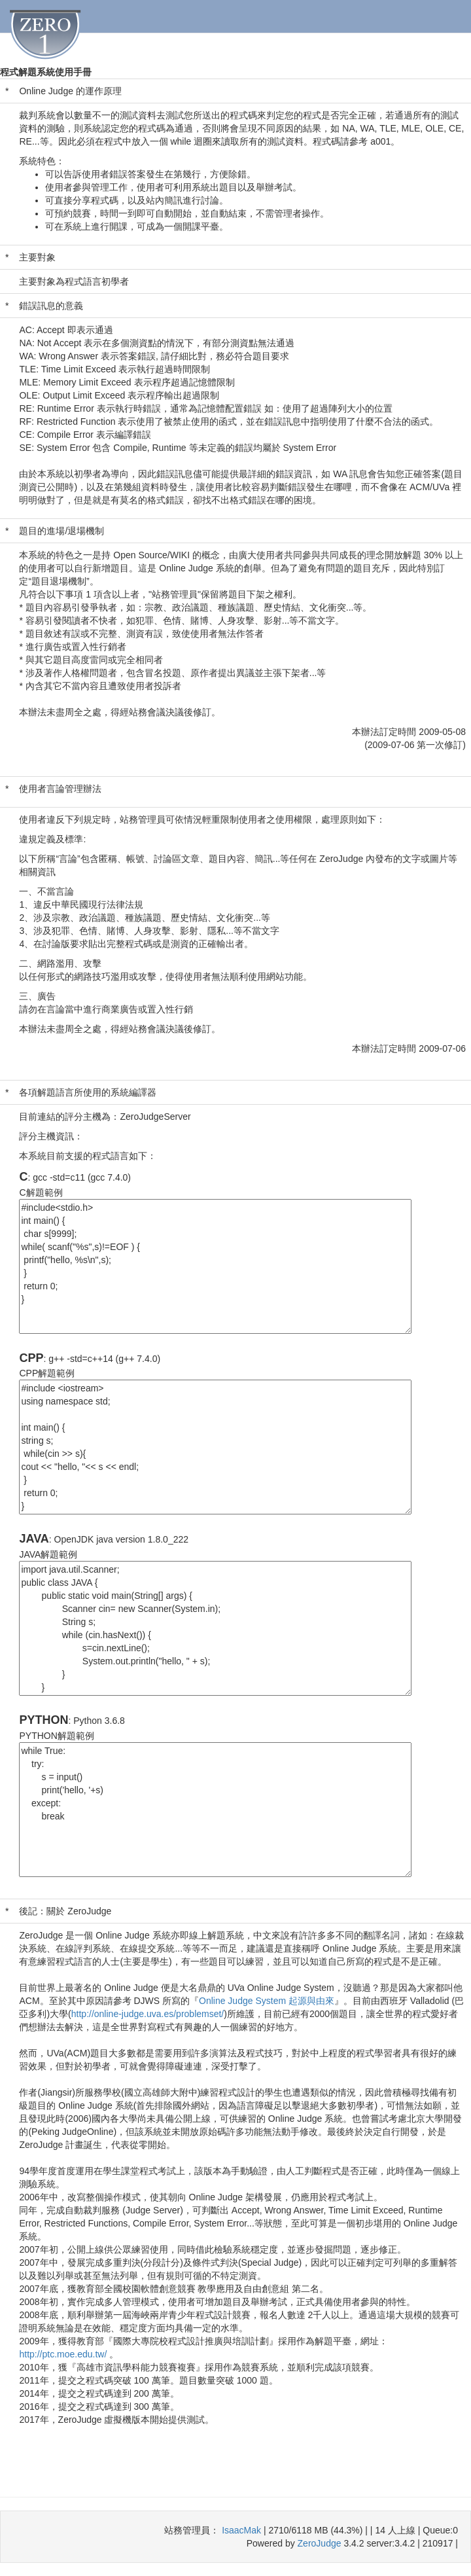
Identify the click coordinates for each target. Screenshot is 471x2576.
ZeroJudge (319, 2543)
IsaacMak (241, 2530)
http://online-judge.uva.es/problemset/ (147, 2014)
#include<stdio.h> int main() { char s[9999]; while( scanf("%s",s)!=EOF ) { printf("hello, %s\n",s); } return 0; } (215, 1266)
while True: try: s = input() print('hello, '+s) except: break (215, 1809)
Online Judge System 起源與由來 (266, 2000)
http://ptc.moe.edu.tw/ (64, 2354)
